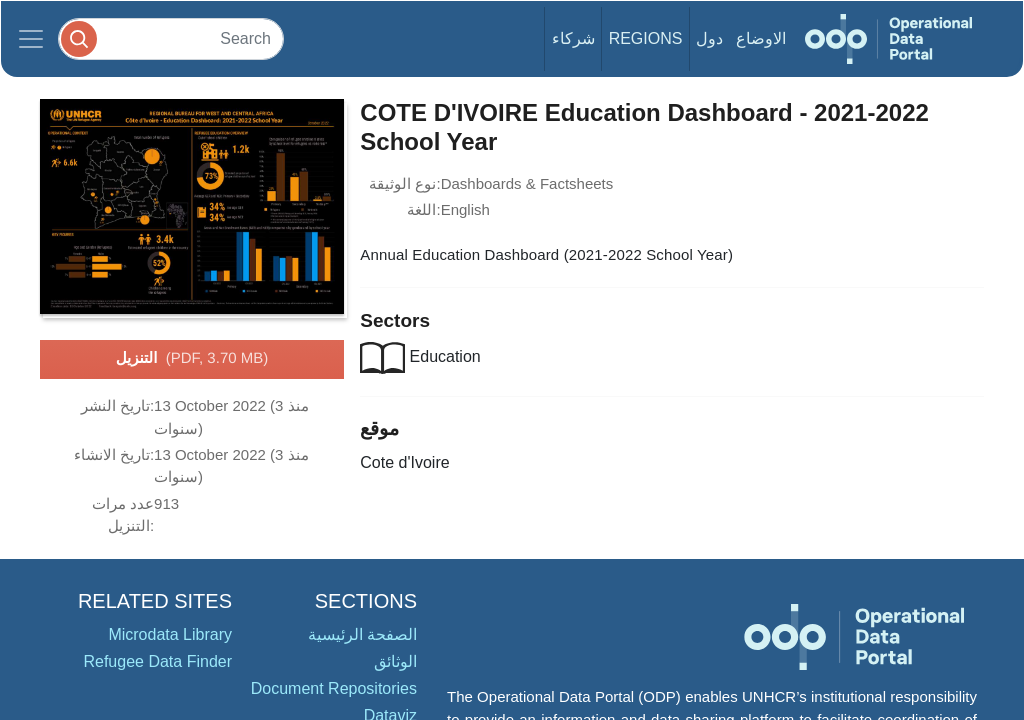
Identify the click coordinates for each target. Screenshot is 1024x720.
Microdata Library (170, 634)
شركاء (573, 38)
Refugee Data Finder (157, 661)
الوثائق (395, 661)
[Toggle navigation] (31, 39)
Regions (646, 38)
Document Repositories (334, 688)
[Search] (171, 38)
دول (709, 38)
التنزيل (192, 359)
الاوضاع (761, 38)
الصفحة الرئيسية (362, 634)
